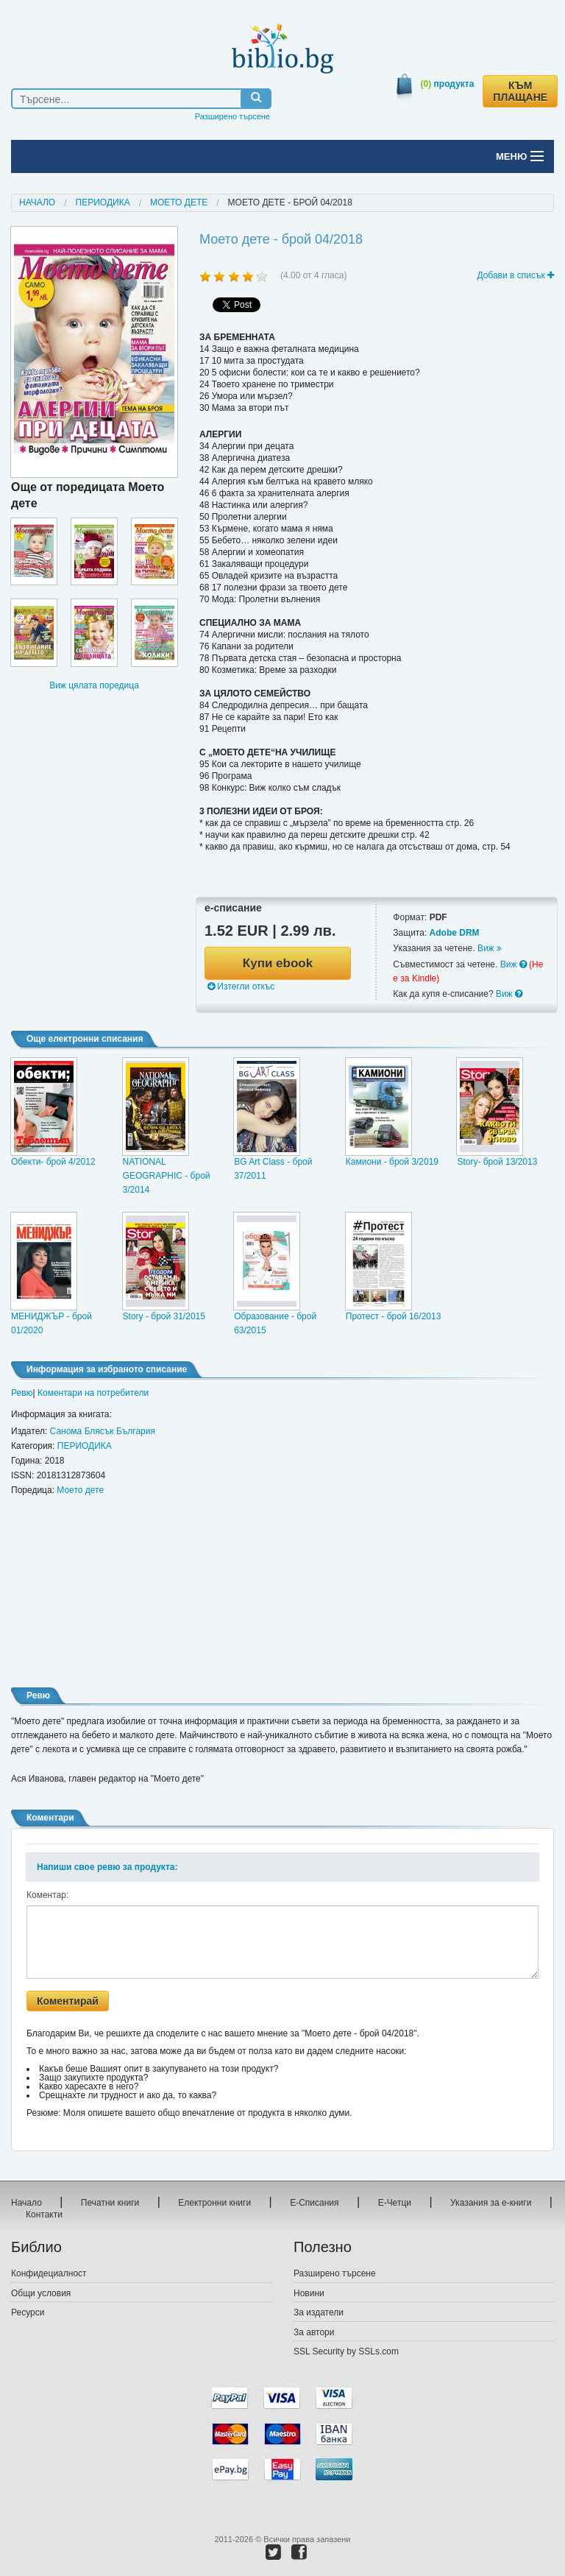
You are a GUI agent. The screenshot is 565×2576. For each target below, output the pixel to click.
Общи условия (41, 2293)
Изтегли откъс (240, 986)
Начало (37, 202)
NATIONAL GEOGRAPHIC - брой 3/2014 (166, 1176)
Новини (309, 2293)
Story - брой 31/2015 (164, 1316)
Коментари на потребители (93, 1393)
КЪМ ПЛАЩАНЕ (520, 91)
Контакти (44, 2214)
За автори (314, 2332)
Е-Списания (314, 2203)
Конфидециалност (49, 2273)
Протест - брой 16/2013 (393, 1316)
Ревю (22, 1393)
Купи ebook (278, 963)
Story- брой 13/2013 (497, 1162)
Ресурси (27, 2312)
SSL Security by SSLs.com (346, 2351)
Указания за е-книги (490, 2203)
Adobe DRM (455, 933)
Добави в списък (515, 275)
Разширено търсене (232, 116)
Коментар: (47, 1895)
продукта (448, 84)
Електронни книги (214, 2203)
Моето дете (178, 202)
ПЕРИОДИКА (103, 202)
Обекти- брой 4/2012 (53, 1162)
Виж (489, 948)
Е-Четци (394, 2203)
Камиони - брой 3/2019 (392, 1162)
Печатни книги (110, 2203)
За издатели (319, 2312)
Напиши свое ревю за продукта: (107, 1867)
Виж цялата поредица (94, 685)
